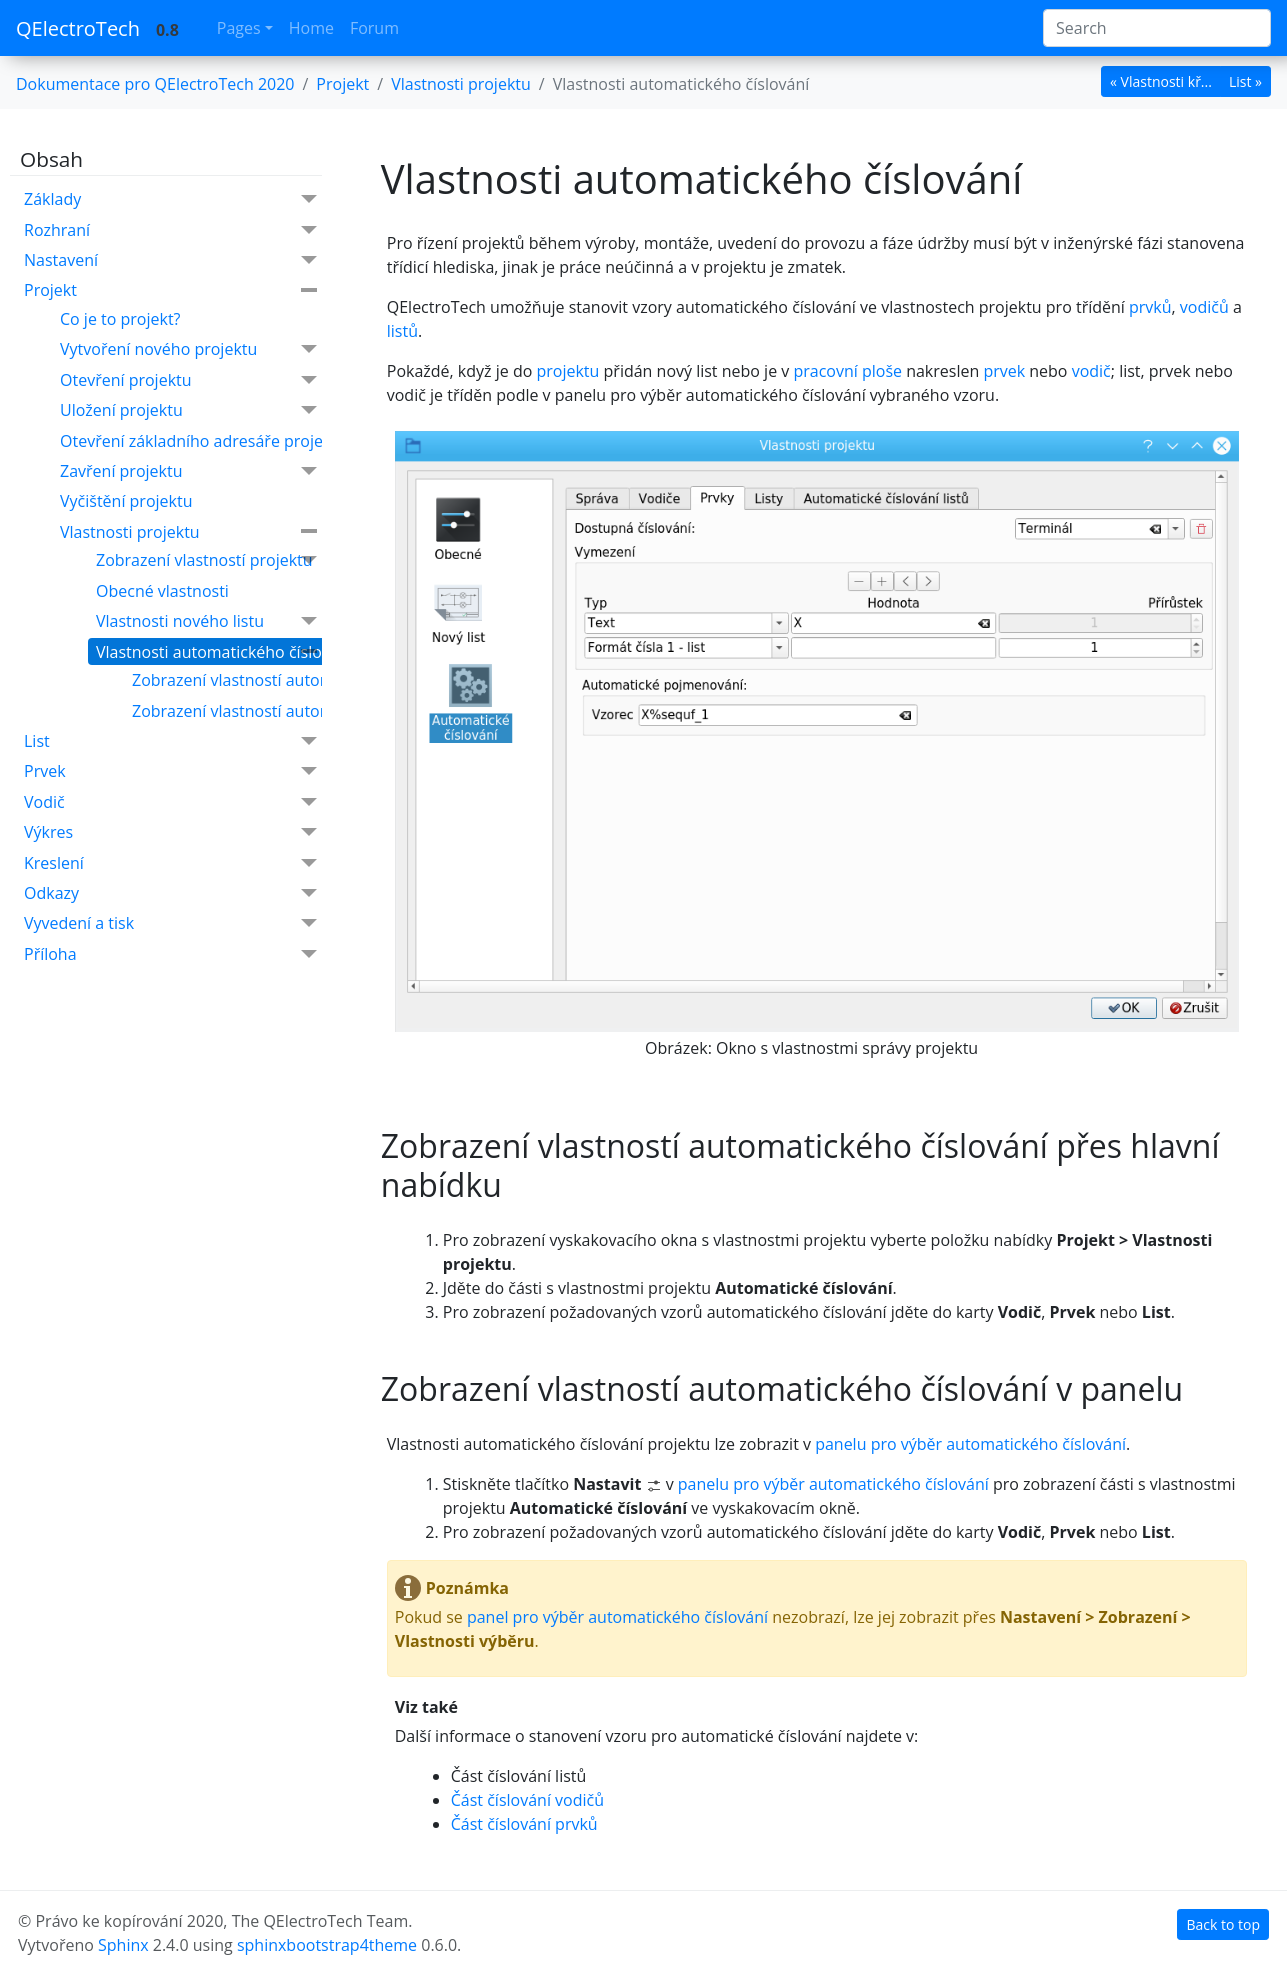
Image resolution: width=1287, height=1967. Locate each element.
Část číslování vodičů (527, 1800)
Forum (374, 28)
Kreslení (170, 863)
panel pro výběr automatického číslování (617, 1617)
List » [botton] (1245, 81)
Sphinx (123, 1945)
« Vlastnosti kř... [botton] (1161, 81)
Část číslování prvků (524, 1824)
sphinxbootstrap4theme (327, 1945)
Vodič (170, 802)
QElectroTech (78, 28)
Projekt (170, 290)
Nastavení (170, 260)
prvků (1150, 307)
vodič (1091, 371)
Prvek (170, 771)
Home (311, 28)
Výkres (170, 832)
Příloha (170, 954)
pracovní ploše (847, 371)
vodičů (1204, 307)
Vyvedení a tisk (170, 923)
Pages (239, 28)
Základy (170, 199)
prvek (1004, 371)
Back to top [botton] (1223, 1924)
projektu (567, 371)
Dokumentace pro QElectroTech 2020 (155, 84)
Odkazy (170, 893)
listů (402, 331)
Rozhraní (170, 230)
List (170, 741)
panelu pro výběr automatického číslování (970, 1444)
